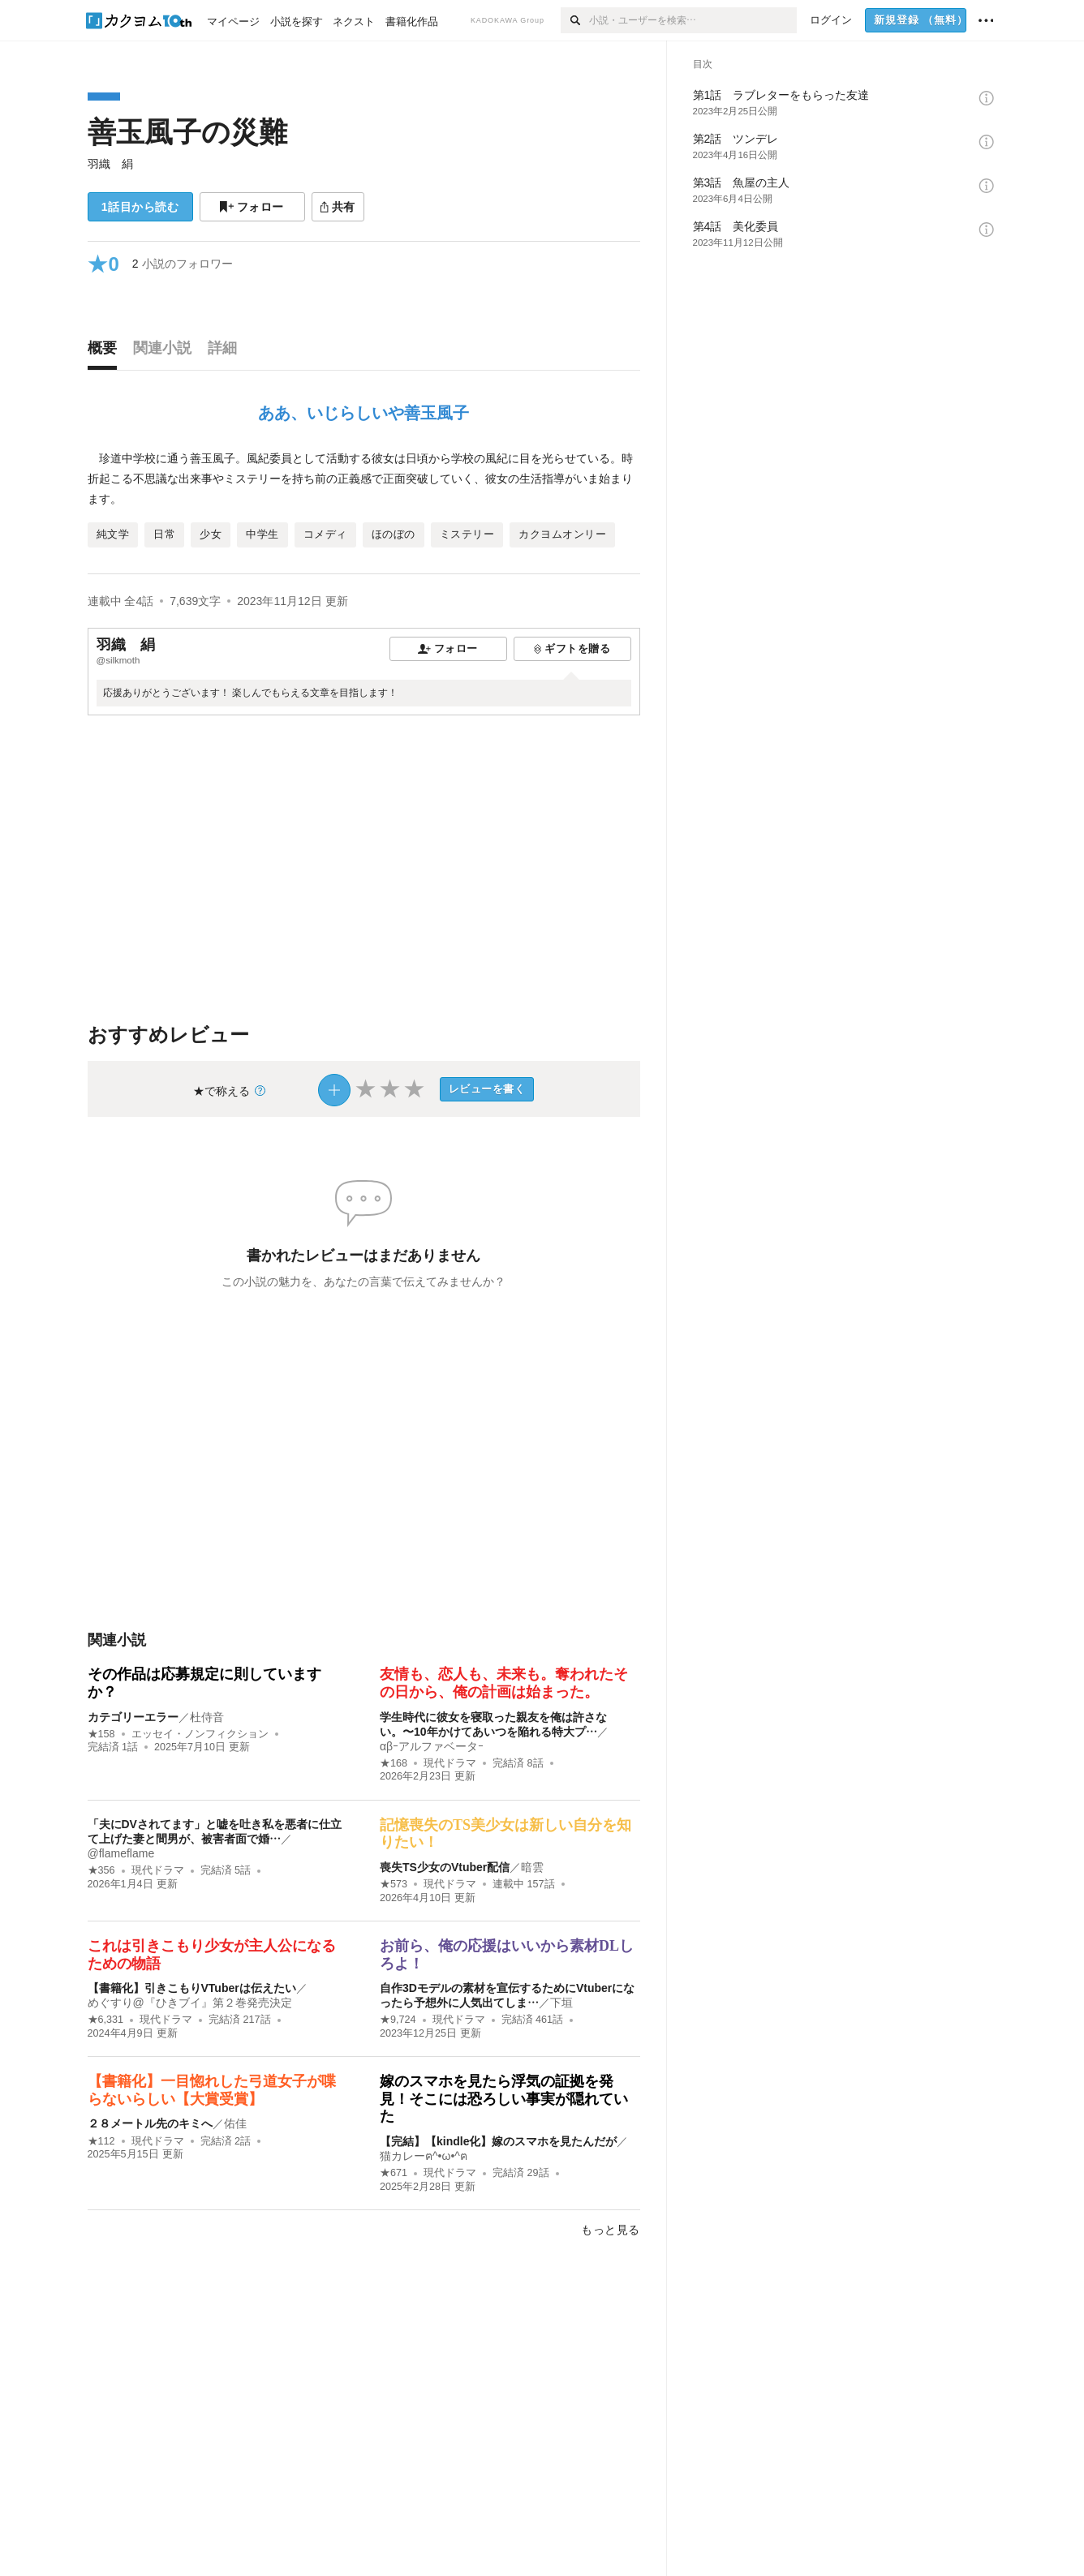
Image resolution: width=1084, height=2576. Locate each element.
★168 (393, 1763)
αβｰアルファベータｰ (432, 1746)
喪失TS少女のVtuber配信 (445, 1867)
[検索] (575, 20)
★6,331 (106, 2019)
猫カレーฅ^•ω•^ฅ (423, 2155)
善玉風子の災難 (187, 132)
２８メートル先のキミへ (150, 2123)
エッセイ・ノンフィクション (200, 1734)
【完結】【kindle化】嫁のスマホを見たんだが (498, 2141)
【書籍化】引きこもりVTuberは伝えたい (192, 1987)
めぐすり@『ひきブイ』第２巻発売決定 (190, 2002)
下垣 (561, 2002)
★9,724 (398, 2019)
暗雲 (532, 1867)
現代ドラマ (450, 1763)
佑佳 (235, 2123)
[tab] (106, 352)
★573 (393, 1884)
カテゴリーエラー (133, 1717)
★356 (101, 1870)
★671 (393, 2173)
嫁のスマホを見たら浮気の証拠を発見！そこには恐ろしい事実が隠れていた (504, 2098)
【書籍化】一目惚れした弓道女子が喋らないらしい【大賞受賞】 (212, 2090)
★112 (101, 2141)
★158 (101, 1734)
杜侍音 (207, 1717)
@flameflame (121, 1853)
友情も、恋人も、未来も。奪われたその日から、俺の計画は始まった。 (504, 1683)
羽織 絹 (110, 163)
